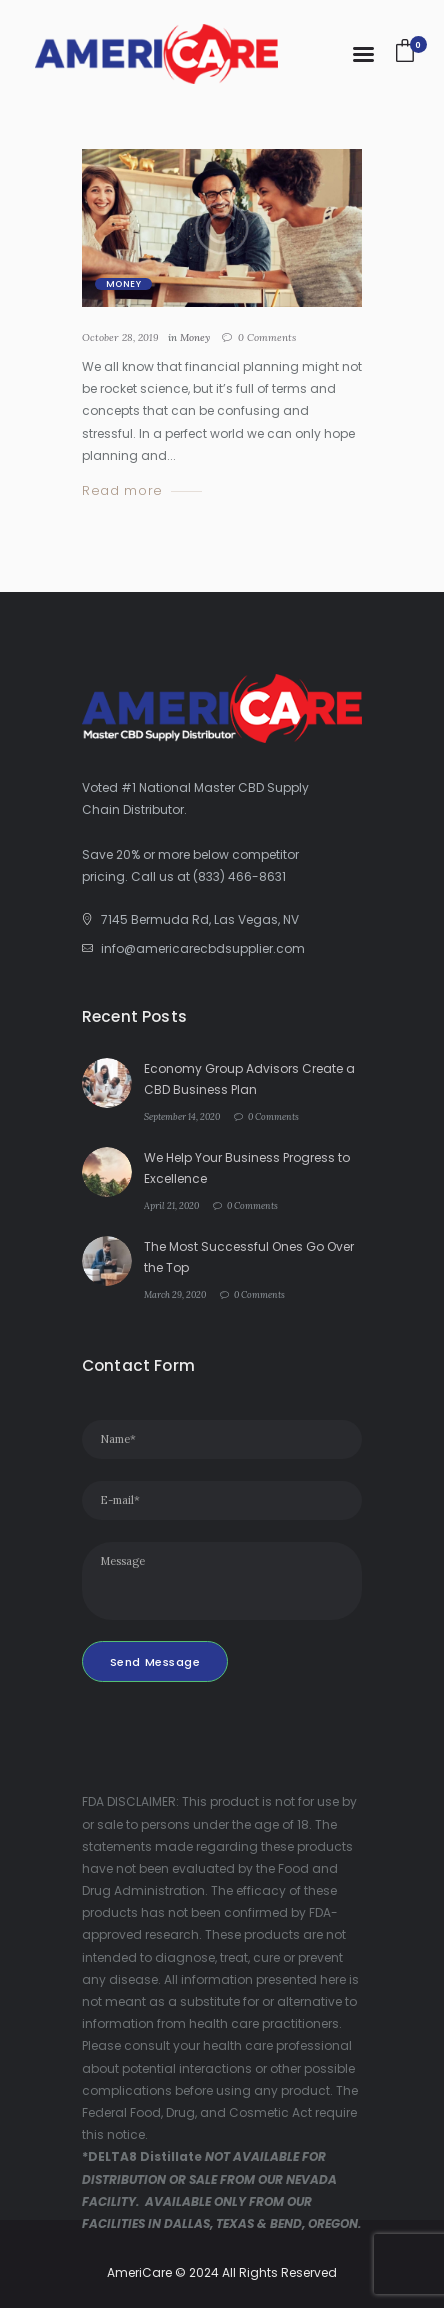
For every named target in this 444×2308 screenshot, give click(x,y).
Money (123, 284)
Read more (122, 491)
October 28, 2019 (120, 337)
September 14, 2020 (182, 1116)
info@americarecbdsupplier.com (203, 948)
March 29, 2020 (175, 1294)
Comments (267, 337)
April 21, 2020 (171, 1205)
